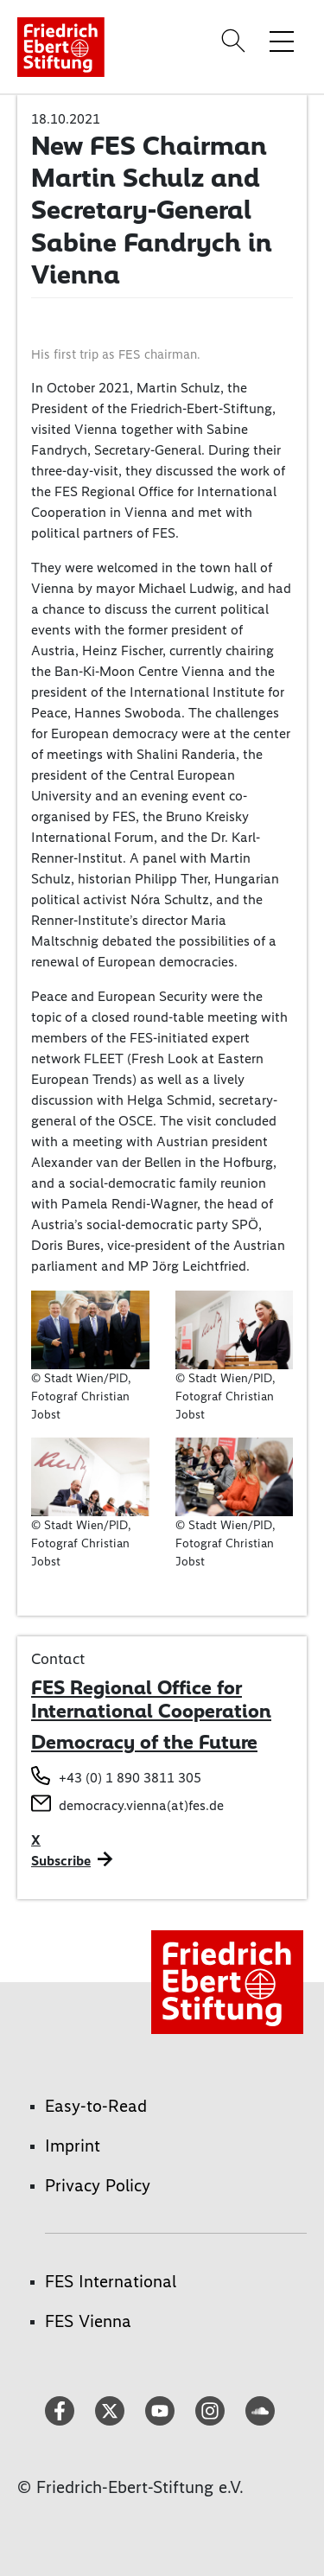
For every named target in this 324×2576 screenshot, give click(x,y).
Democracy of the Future (144, 1742)
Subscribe (61, 1860)
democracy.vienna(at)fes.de (141, 1805)
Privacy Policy (97, 2185)
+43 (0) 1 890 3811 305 (130, 1777)
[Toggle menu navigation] (282, 40)
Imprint (72, 2145)
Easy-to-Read (96, 2105)
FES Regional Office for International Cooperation (151, 1699)
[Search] (236, 40)
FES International (110, 2281)
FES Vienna (88, 2321)
